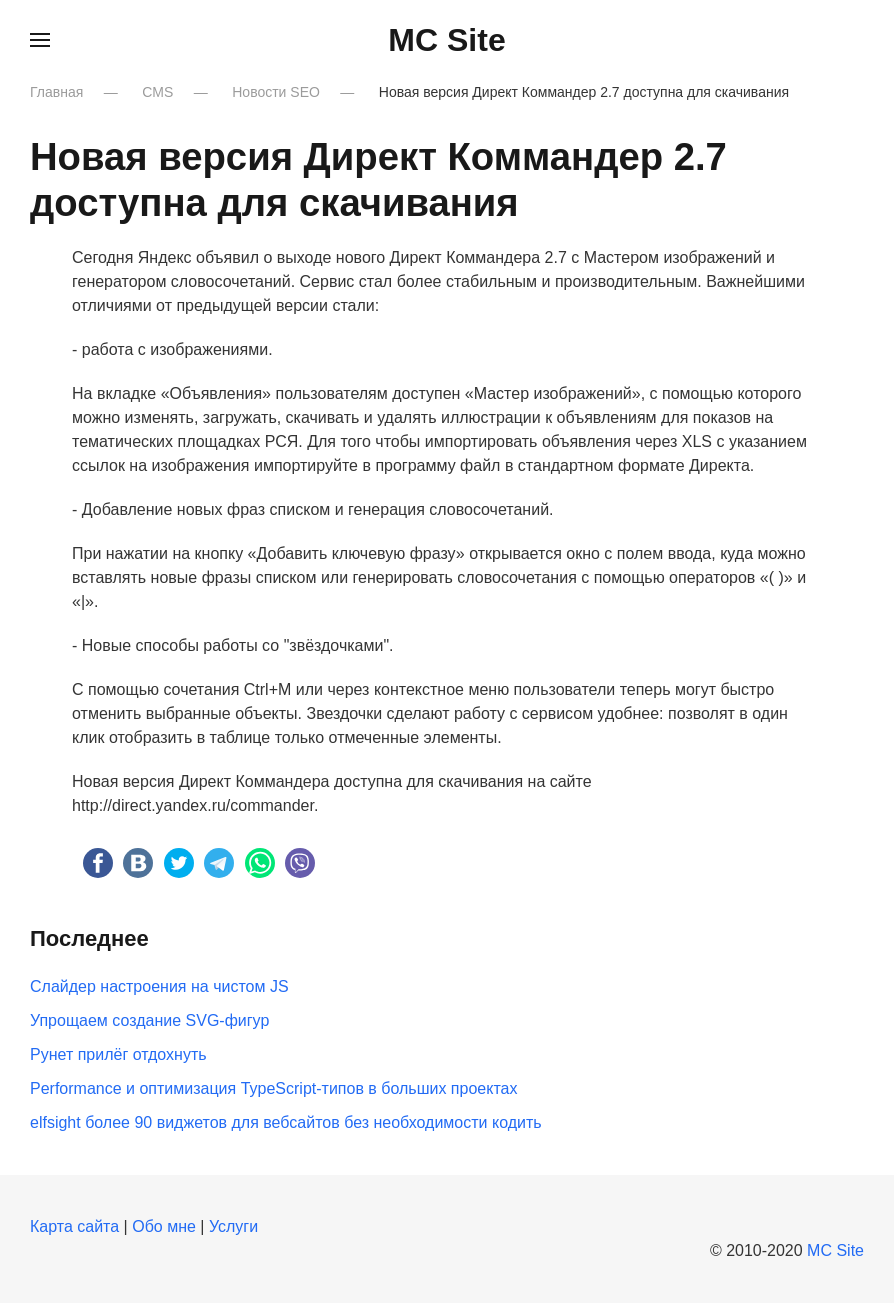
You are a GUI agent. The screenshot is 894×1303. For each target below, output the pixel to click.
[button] (40, 40)
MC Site (835, 1250)
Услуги (233, 1226)
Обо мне (164, 1226)
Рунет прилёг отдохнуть (118, 1054)
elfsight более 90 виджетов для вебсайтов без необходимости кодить (286, 1122)
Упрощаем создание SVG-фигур (149, 1020)
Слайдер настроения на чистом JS (159, 986)
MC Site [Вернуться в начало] (446, 40)
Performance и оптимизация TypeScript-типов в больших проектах (273, 1088)
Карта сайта (74, 1226)
